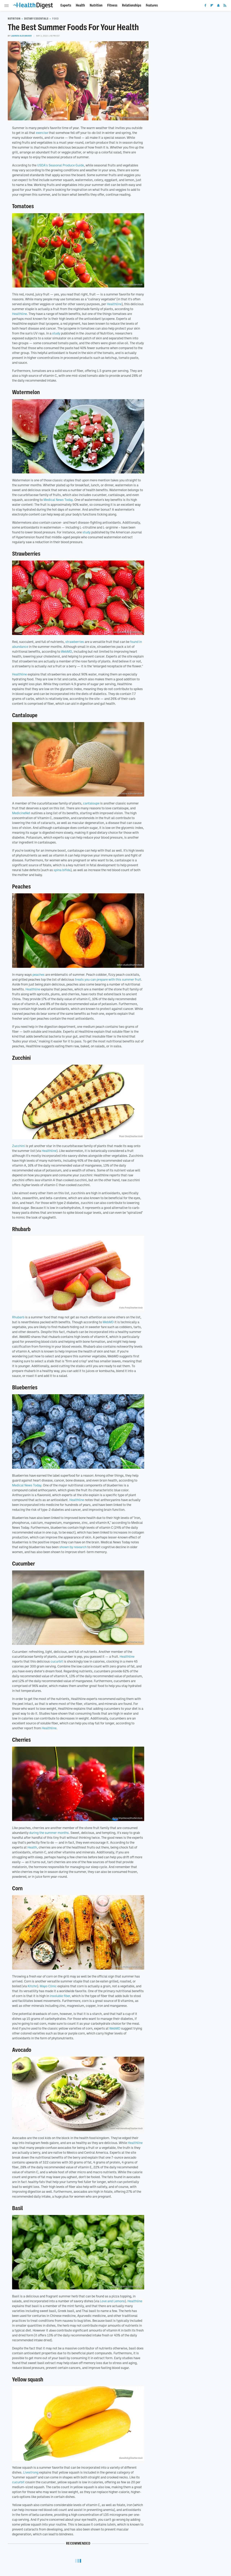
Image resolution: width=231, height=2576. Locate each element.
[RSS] (225, 6)
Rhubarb (18, 1317)
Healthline (114, 304)
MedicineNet (21, 813)
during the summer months (49, 1833)
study (56, 333)
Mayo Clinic (48, 1986)
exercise (42, 133)
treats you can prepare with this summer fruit (108, 979)
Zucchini (18, 1146)
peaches (38, 974)
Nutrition (96, 5)
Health (80, 5)
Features (152, 5)
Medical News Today (58, 500)
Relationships (131, 5)
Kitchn (32, 1986)
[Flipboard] (212, 6)
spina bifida (62, 870)
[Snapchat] (218, 6)
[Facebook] (205, 6)
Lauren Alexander (21, 36)
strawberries (74, 642)
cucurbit (57, 1661)
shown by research (73, 1547)
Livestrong (30, 2472)
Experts (65, 5)
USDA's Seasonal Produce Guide (60, 165)
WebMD (66, 651)
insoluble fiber (60, 1996)
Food (55, 18)
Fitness (112, 5)
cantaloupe (91, 803)
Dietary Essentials (36, 18)
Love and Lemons (112, 2301)
